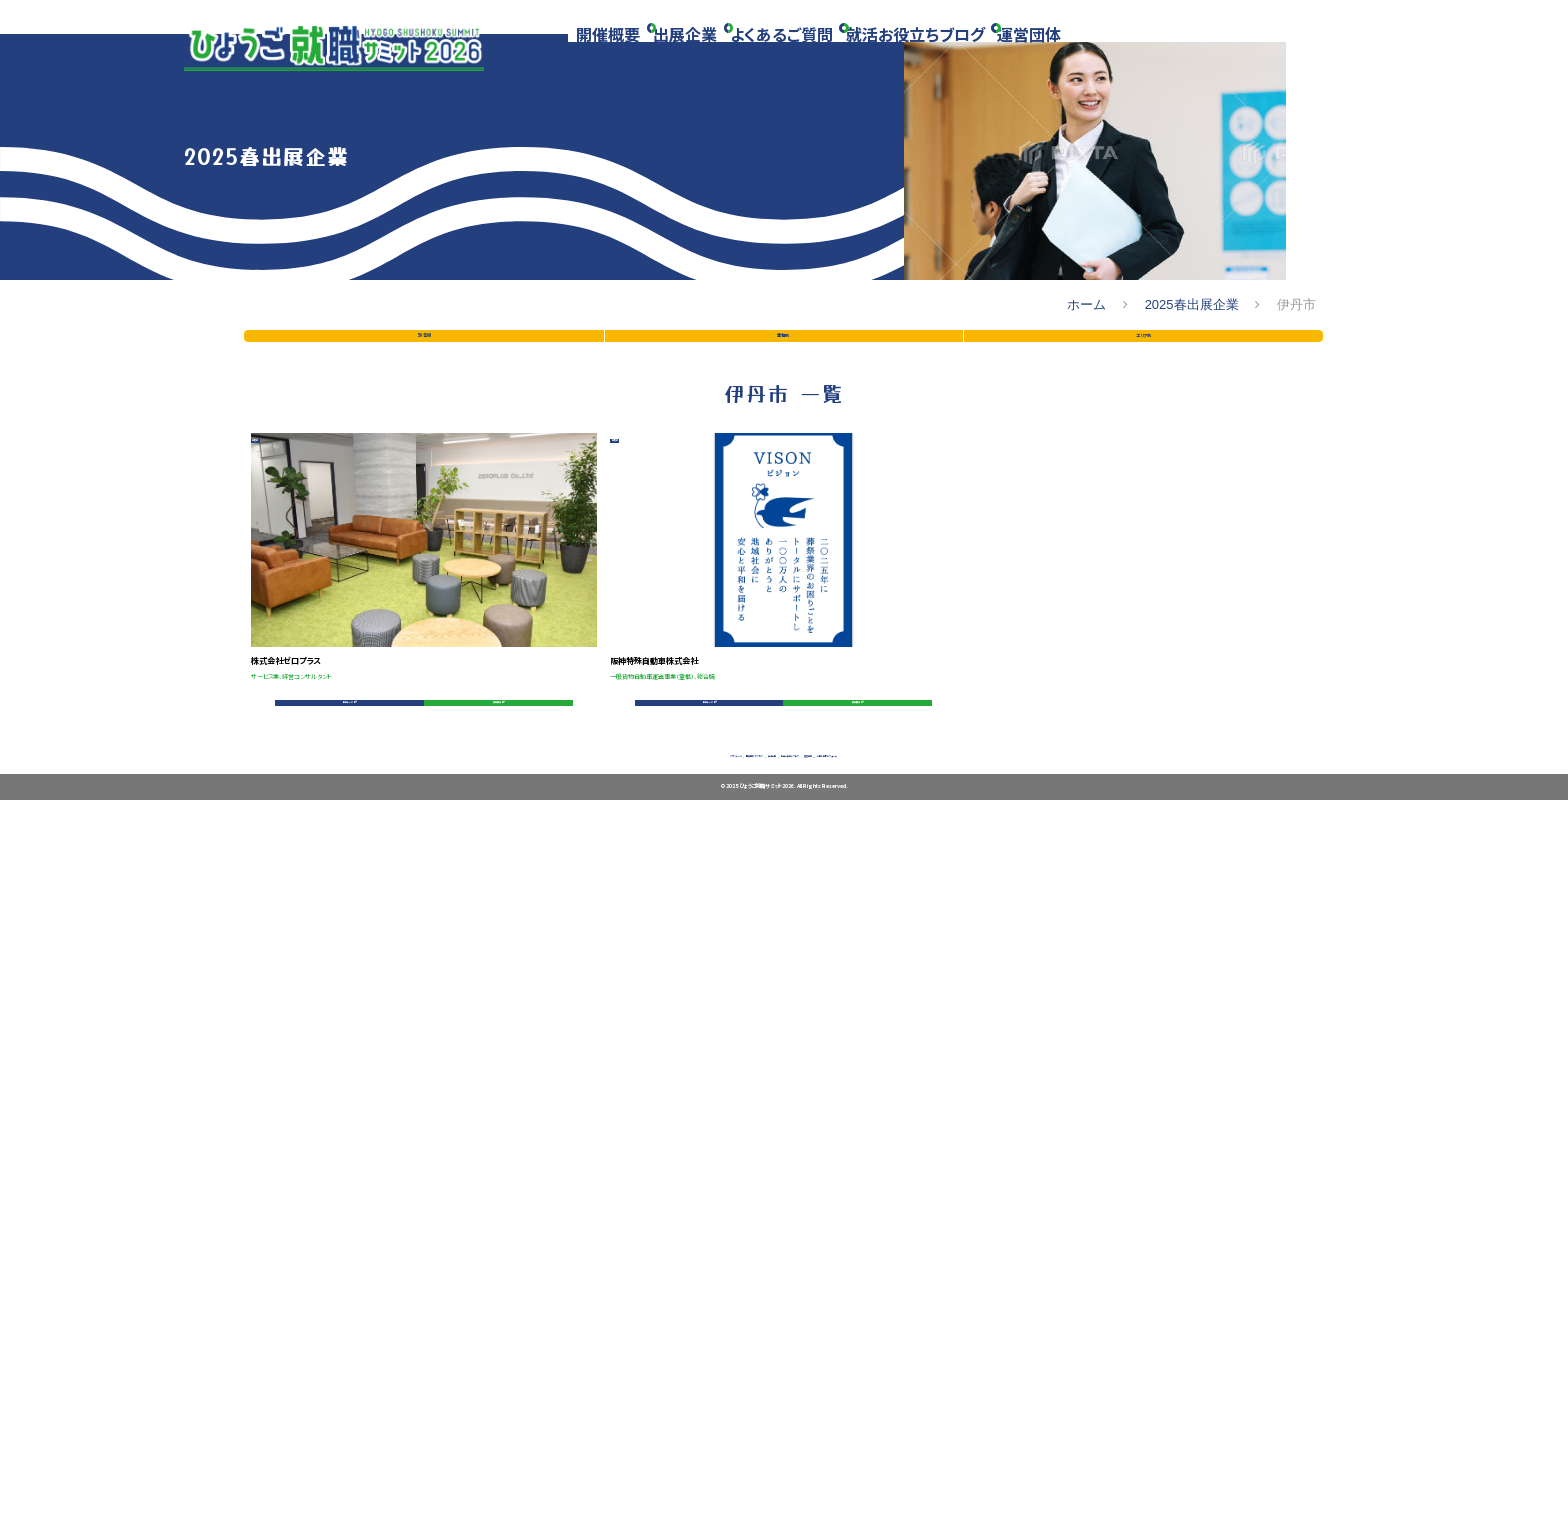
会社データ (342, 1345)
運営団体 (1082, 53)
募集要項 (483, 1345)
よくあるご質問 (811, 53)
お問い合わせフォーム (1080, 1457)
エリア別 (1143, 758)
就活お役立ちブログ (956, 53)
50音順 (424, 758)
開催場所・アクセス (579, 1457)
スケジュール (446, 1457)
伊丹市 (295, 1013)
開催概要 (616, 53)
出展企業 (704, 53)
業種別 (783, 758)
